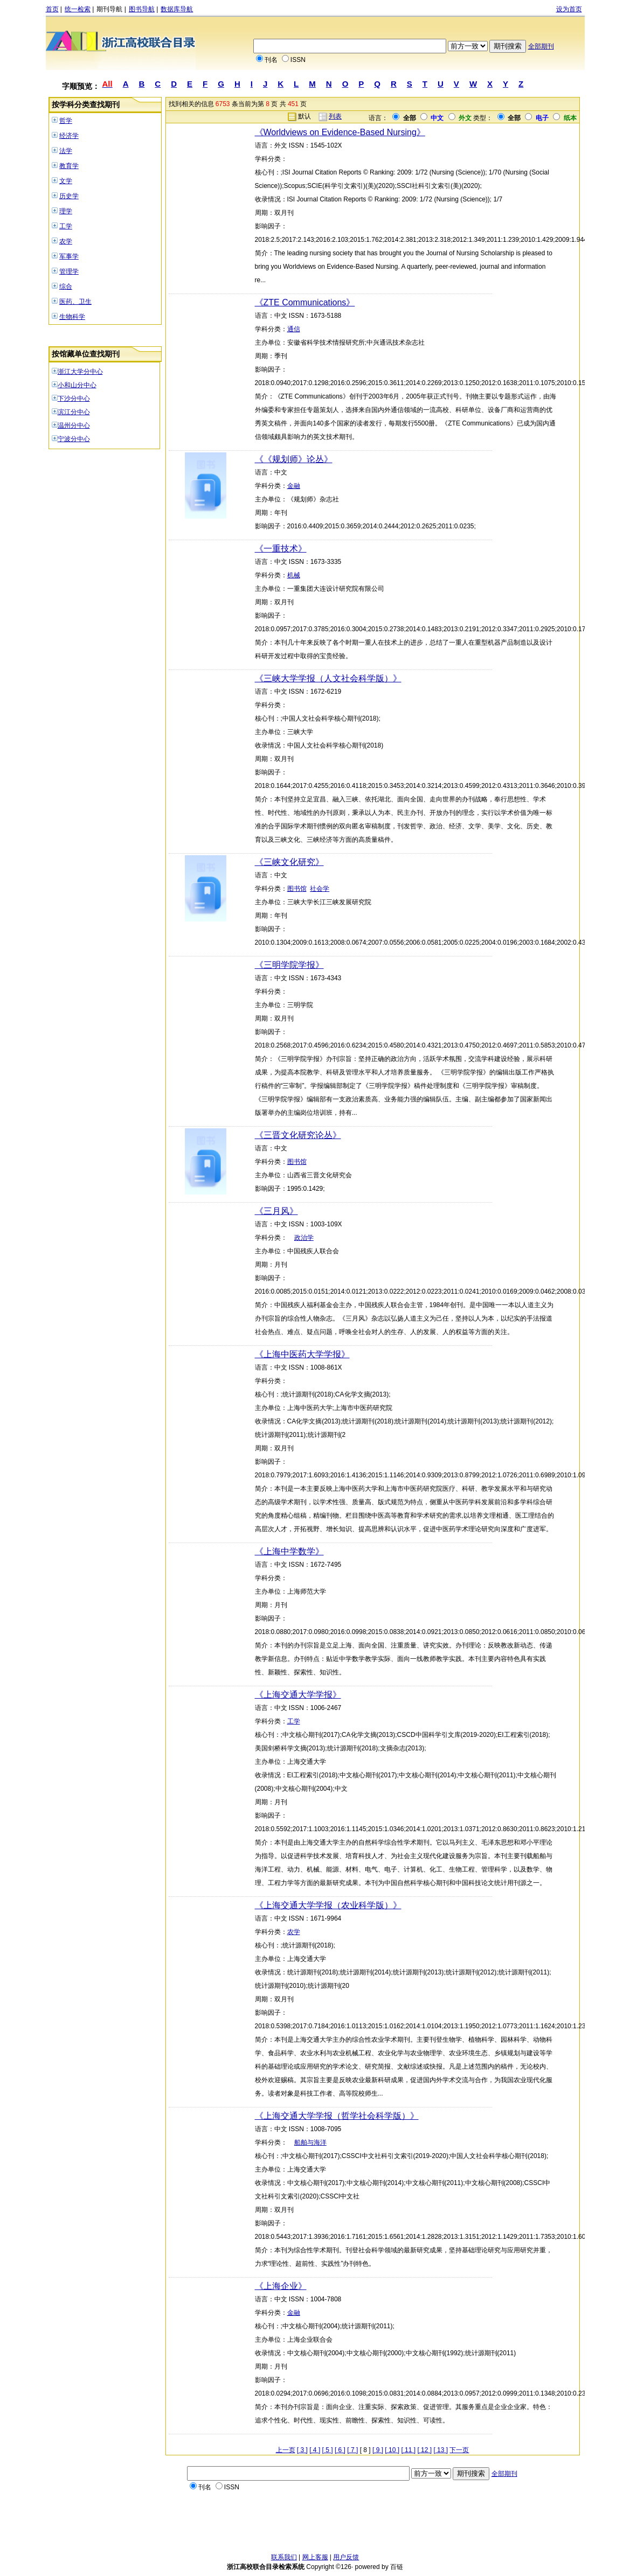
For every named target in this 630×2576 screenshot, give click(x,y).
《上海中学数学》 (289, 1551)
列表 (335, 116)
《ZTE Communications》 (305, 302)
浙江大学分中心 (80, 371)
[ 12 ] (424, 2450)
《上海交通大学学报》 (298, 1694)
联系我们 (284, 2557)
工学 (65, 226)
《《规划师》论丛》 (294, 459)
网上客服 (315, 2557)
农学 (65, 241)
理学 (65, 211)
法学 (65, 151)
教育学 (69, 166)
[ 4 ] (314, 2450)
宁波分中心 (74, 439)
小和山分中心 (77, 385)
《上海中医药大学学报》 (302, 1354)
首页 (52, 9)
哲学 (65, 120)
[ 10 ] (392, 2450)
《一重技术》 (281, 548)
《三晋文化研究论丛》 (298, 1135)
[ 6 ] (340, 2450)
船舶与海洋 (310, 2142)
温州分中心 (74, 425)
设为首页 (569, 9)
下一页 (459, 2450)
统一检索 (78, 9)
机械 (293, 575)
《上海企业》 (281, 2286)
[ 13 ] (440, 2450)
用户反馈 (346, 2557)
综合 (65, 286)
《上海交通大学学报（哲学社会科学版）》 (337, 2115)
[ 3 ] (302, 2450)
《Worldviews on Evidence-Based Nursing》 (340, 132)
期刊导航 (109, 9)
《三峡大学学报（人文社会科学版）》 (328, 678)
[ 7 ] (352, 2450)
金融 (293, 486)
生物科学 (72, 316)
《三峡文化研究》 (289, 862)
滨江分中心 (74, 412)
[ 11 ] (408, 2450)
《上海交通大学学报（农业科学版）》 (328, 1905)
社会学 (319, 888)
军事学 (69, 256)
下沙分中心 (74, 398)
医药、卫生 (75, 301)
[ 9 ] (377, 2450)
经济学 (69, 135)
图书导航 (142, 9)
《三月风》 (276, 1211)
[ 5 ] (327, 2450)
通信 (293, 329)
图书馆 (297, 888)
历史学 (69, 196)
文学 (65, 181)
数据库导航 (177, 9)
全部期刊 (541, 46)
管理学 (69, 271)
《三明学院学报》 (289, 964)
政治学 (304, 1237)
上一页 (285, 2450)
